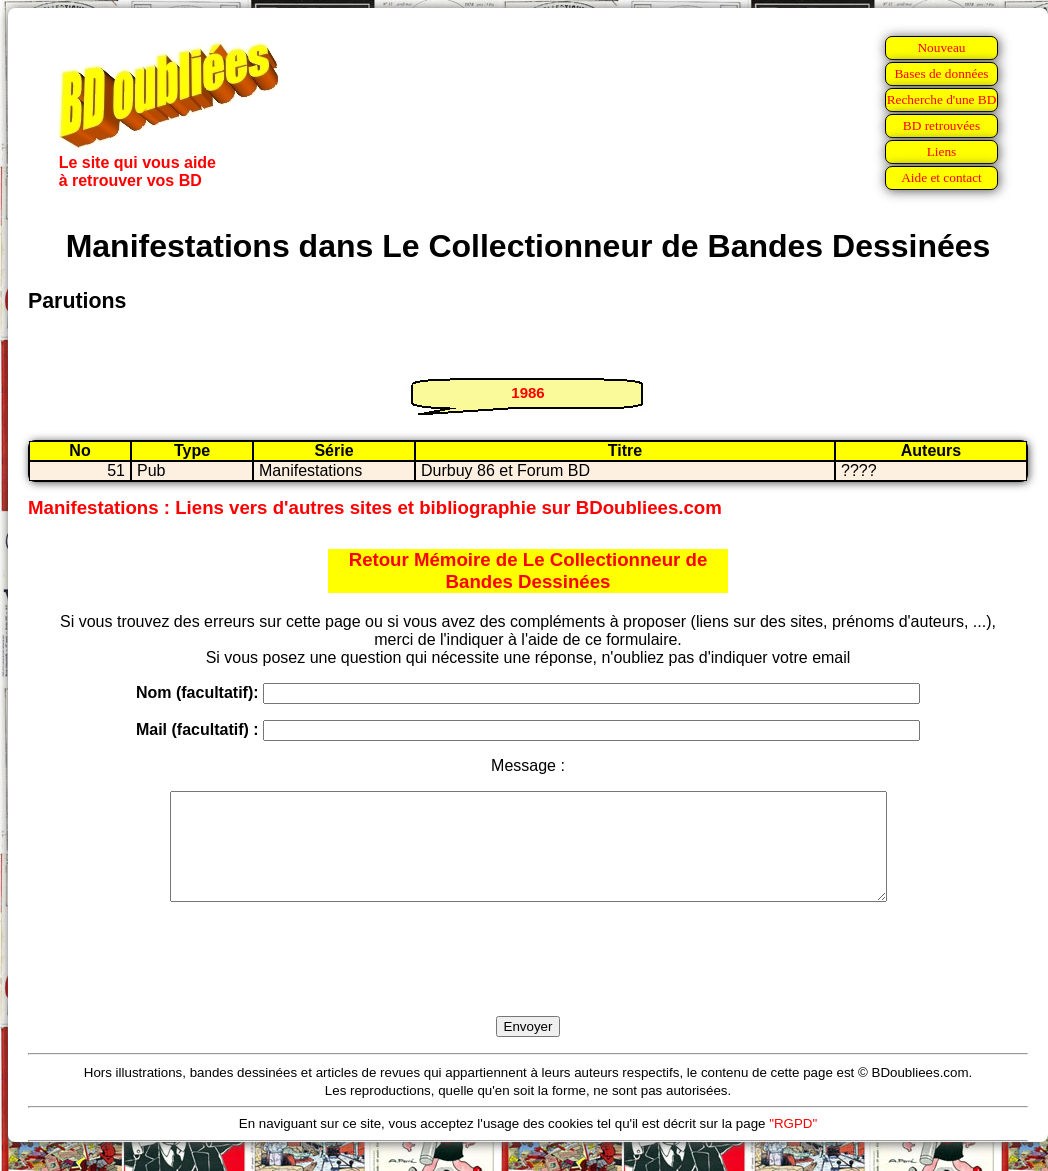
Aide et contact (941, 177)
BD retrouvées (941, 125)
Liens (942, 151)
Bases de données (941, 73)
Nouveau (941, 47)
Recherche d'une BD (942, 99)
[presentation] (528, 982)
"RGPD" (793, 1144)
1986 (527, 392)
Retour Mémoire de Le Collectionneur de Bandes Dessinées (528, 570)
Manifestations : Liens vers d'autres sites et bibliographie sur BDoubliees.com (375, 507)
